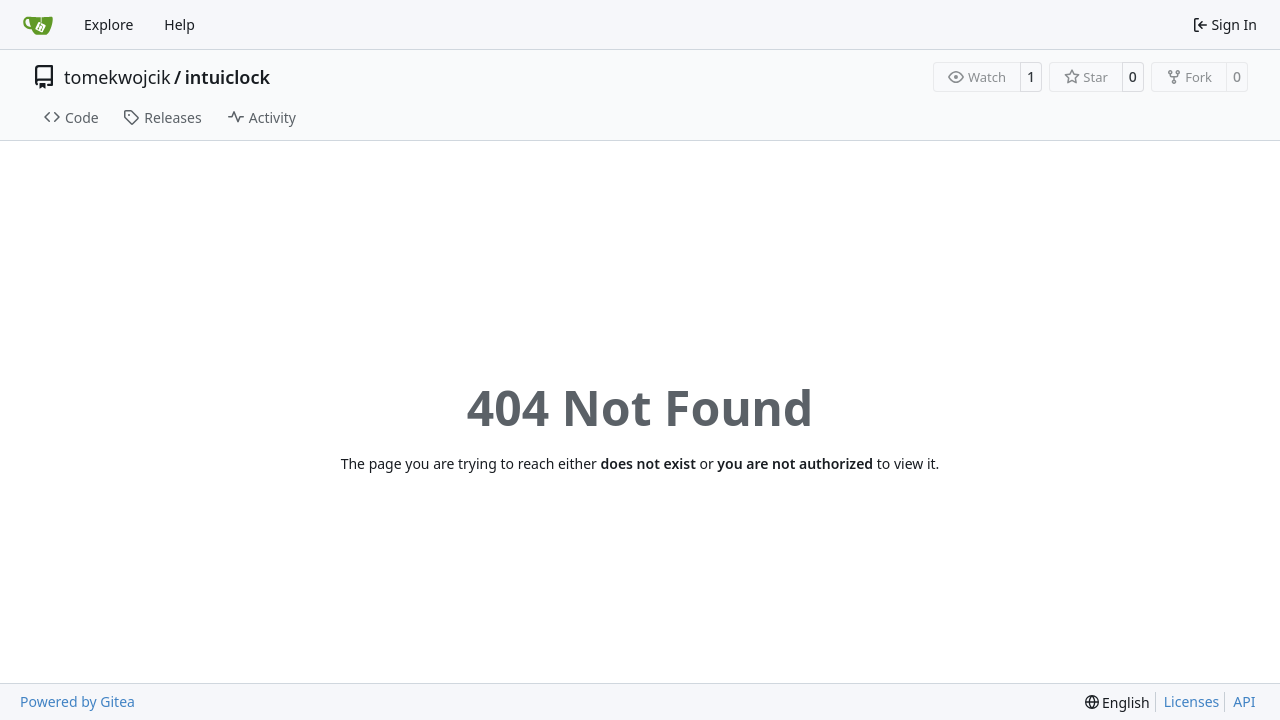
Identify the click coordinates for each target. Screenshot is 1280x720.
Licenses (1192, 701)
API (1244, 701)
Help (179, 24)
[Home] (38, 25)
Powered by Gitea (77, 701)
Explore (108, 24)
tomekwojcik (117, 77)
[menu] (1117, 702)
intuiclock (227, 77)
